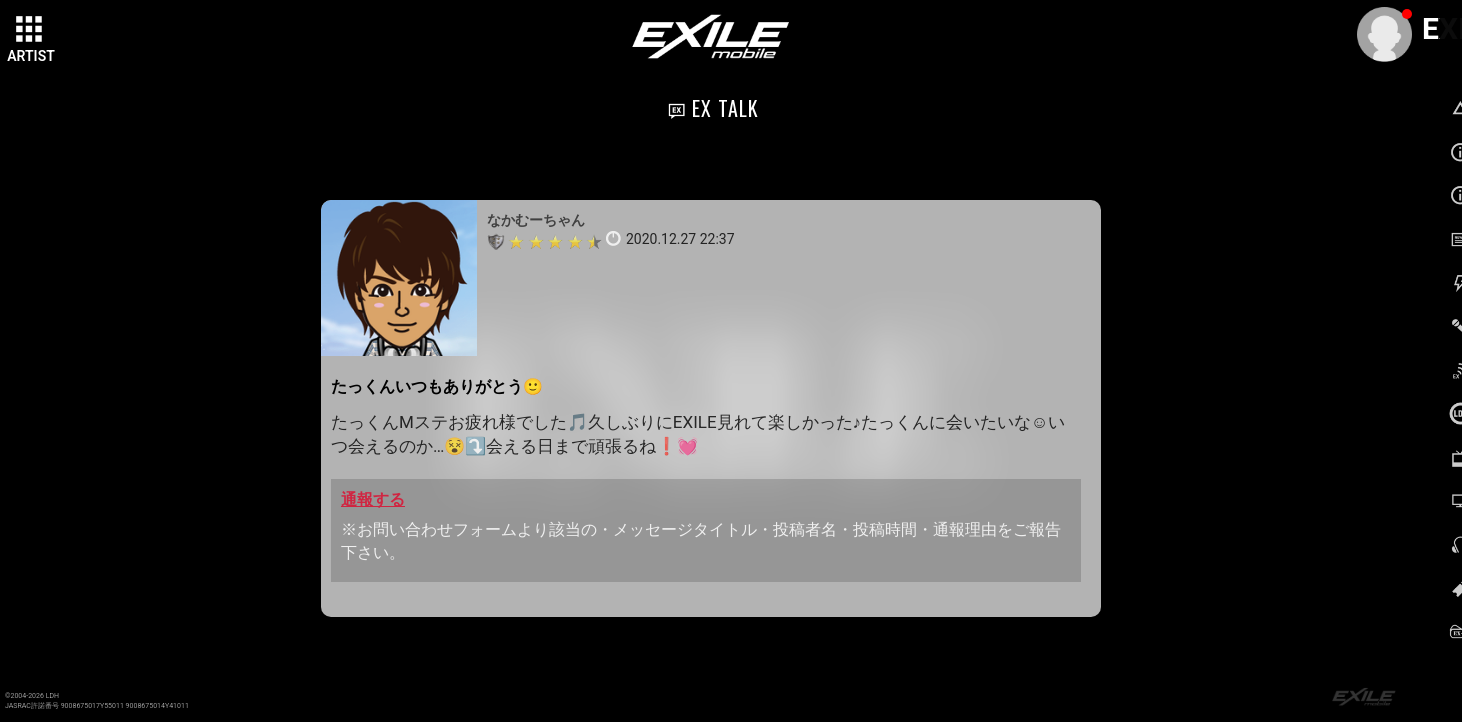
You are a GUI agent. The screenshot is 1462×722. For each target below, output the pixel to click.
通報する (373, 499)
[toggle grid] (31, 31)
